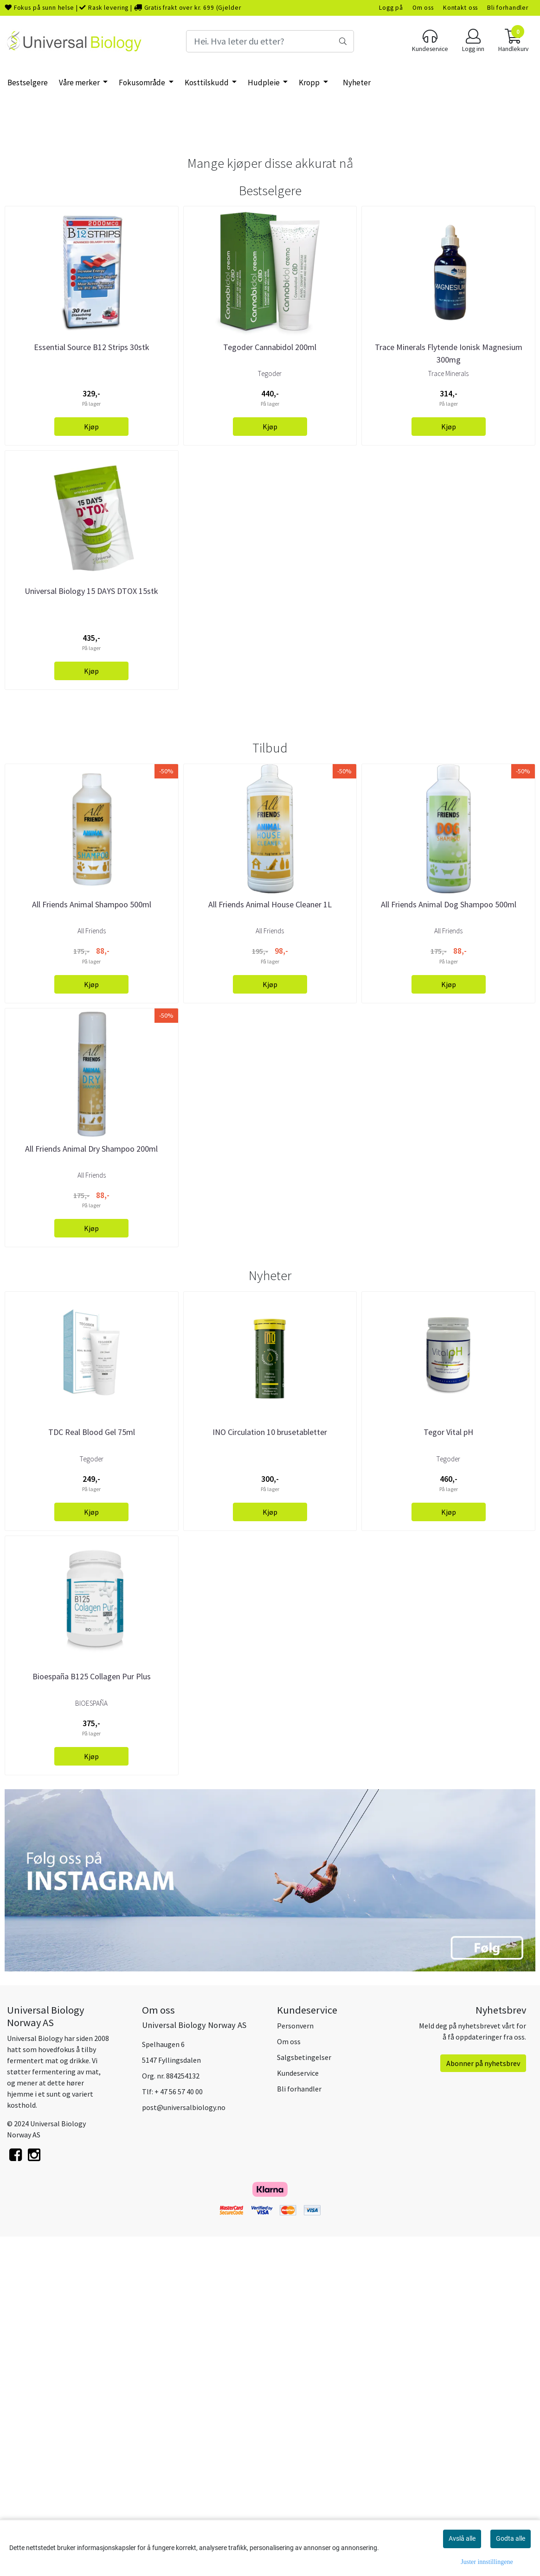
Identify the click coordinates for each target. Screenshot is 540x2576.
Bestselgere (27, 82)
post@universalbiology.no (183, 2449)
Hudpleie (264, 82)
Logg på (391, 8)
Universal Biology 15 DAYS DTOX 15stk (91, 762)
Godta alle (510, 2538)
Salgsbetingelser (304, 2399)
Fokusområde (143, 82)
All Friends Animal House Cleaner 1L (270, 1246)
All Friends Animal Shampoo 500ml (91, 1246)
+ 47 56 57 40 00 (178, 2433)
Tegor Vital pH (448, 1774)
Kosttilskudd (207, 82)
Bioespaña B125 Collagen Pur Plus (91, 2019)
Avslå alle (462, 2538)
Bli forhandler (507, 8)
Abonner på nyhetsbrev (483, 2405)
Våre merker (80, 82)
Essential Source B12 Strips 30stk (91, 518)
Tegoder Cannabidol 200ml (269, 518)
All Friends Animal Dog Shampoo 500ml (448, 1246)
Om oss (423, 8)
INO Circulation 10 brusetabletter (269, 1774)
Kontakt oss (460, 8)
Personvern (295, 2367)
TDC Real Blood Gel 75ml (91, 1774)
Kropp (310, 82)
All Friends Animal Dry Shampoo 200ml (91, 1491)
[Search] (270, 41)
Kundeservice (298, 2415)
